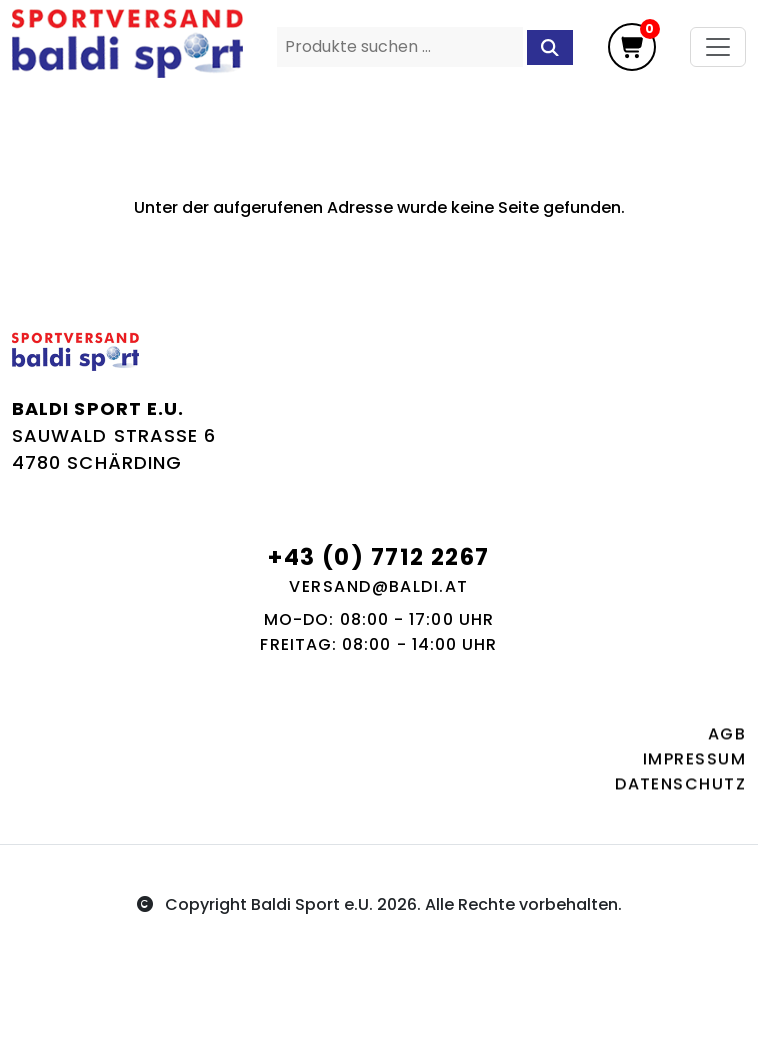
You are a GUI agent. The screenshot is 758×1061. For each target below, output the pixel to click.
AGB (727, 738)
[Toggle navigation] (718, 47)
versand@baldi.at (378, 586)
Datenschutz (680, 788)
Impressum (694, 763)
